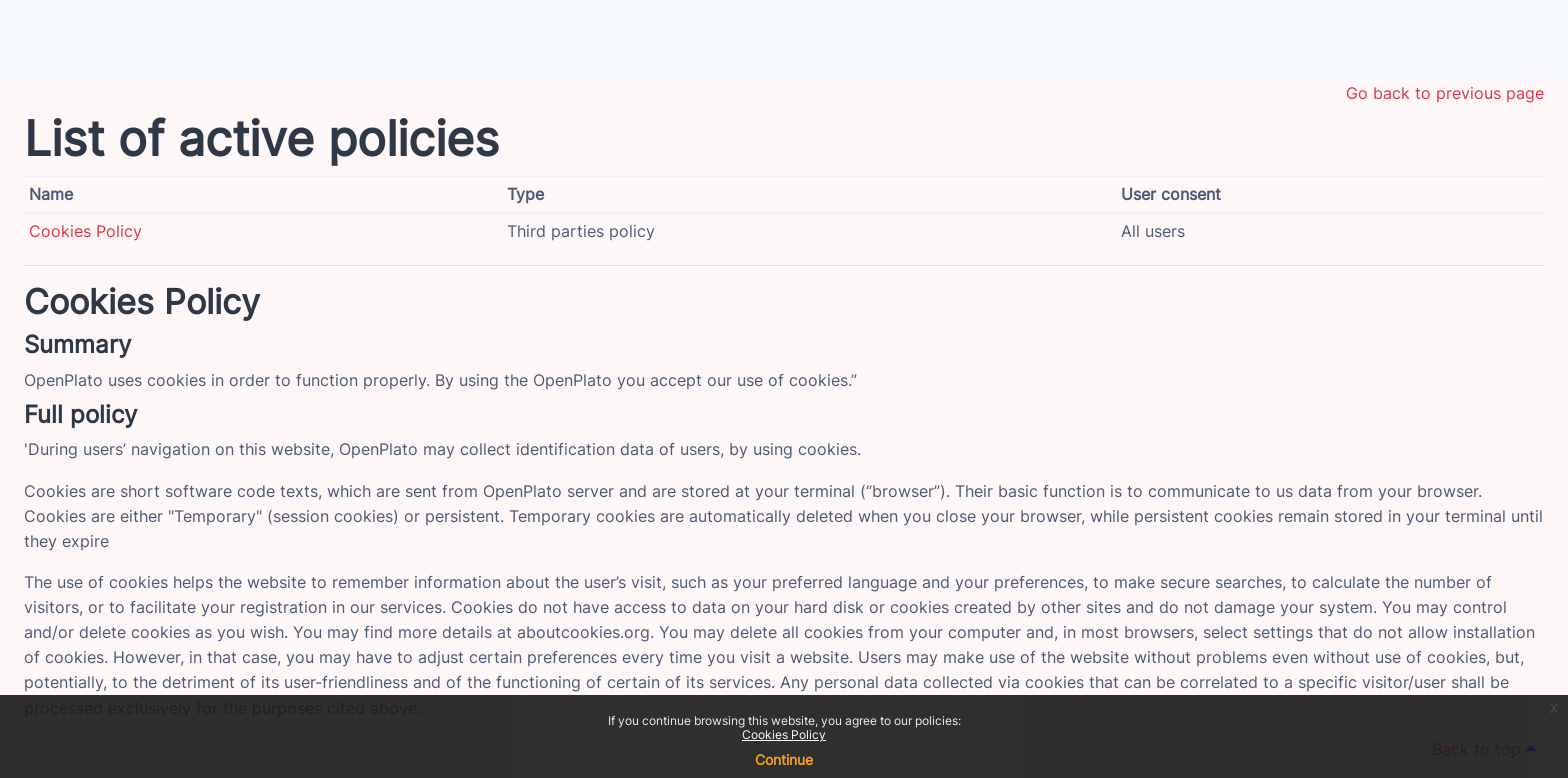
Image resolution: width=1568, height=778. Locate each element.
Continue (784, 759)
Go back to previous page (1445, 93)
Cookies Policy (784, 734)
